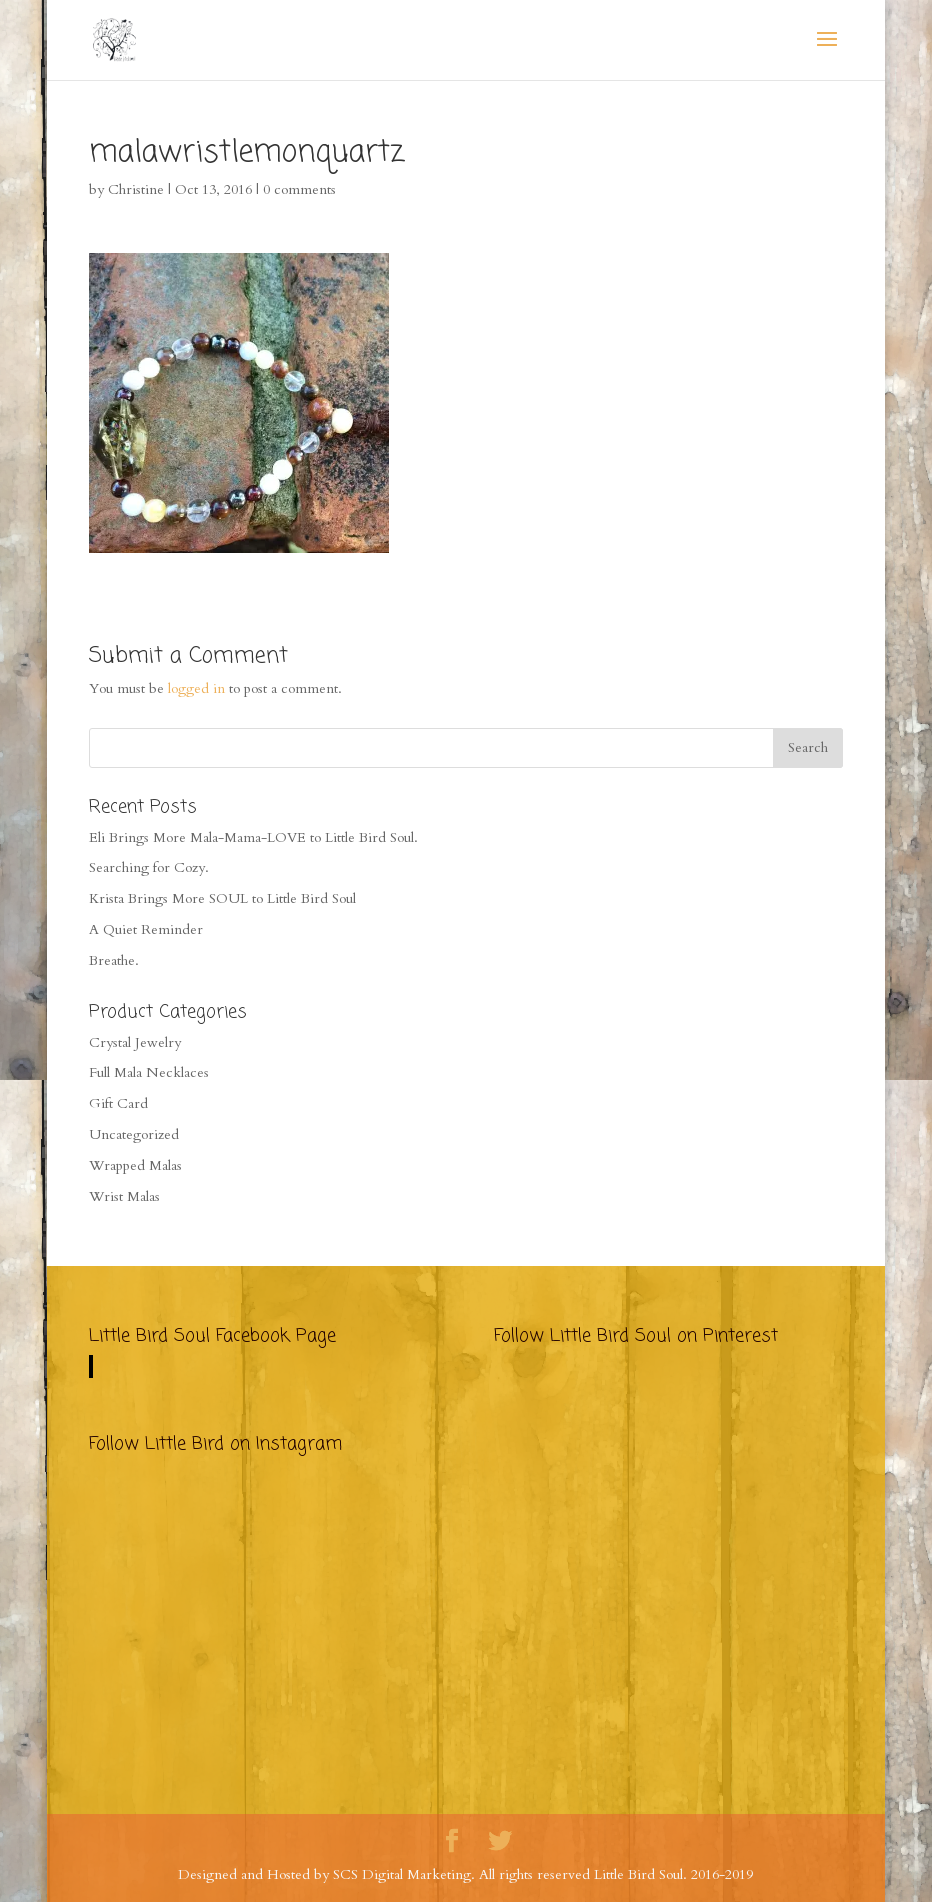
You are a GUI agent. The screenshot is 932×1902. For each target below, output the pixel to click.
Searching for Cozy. (149, 867)
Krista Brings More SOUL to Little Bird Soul (222, 898)
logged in (196, 688)
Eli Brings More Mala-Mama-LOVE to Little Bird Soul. (253, 837)
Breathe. (114, 960)
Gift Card (118, 1103)
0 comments (299, 189)
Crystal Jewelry (135, 1042)
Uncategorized (134, 1134)
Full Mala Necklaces (149, 1072)
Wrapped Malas (135, 1165)
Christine (136, 189)
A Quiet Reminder (146, 929)
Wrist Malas (124, 1196)
